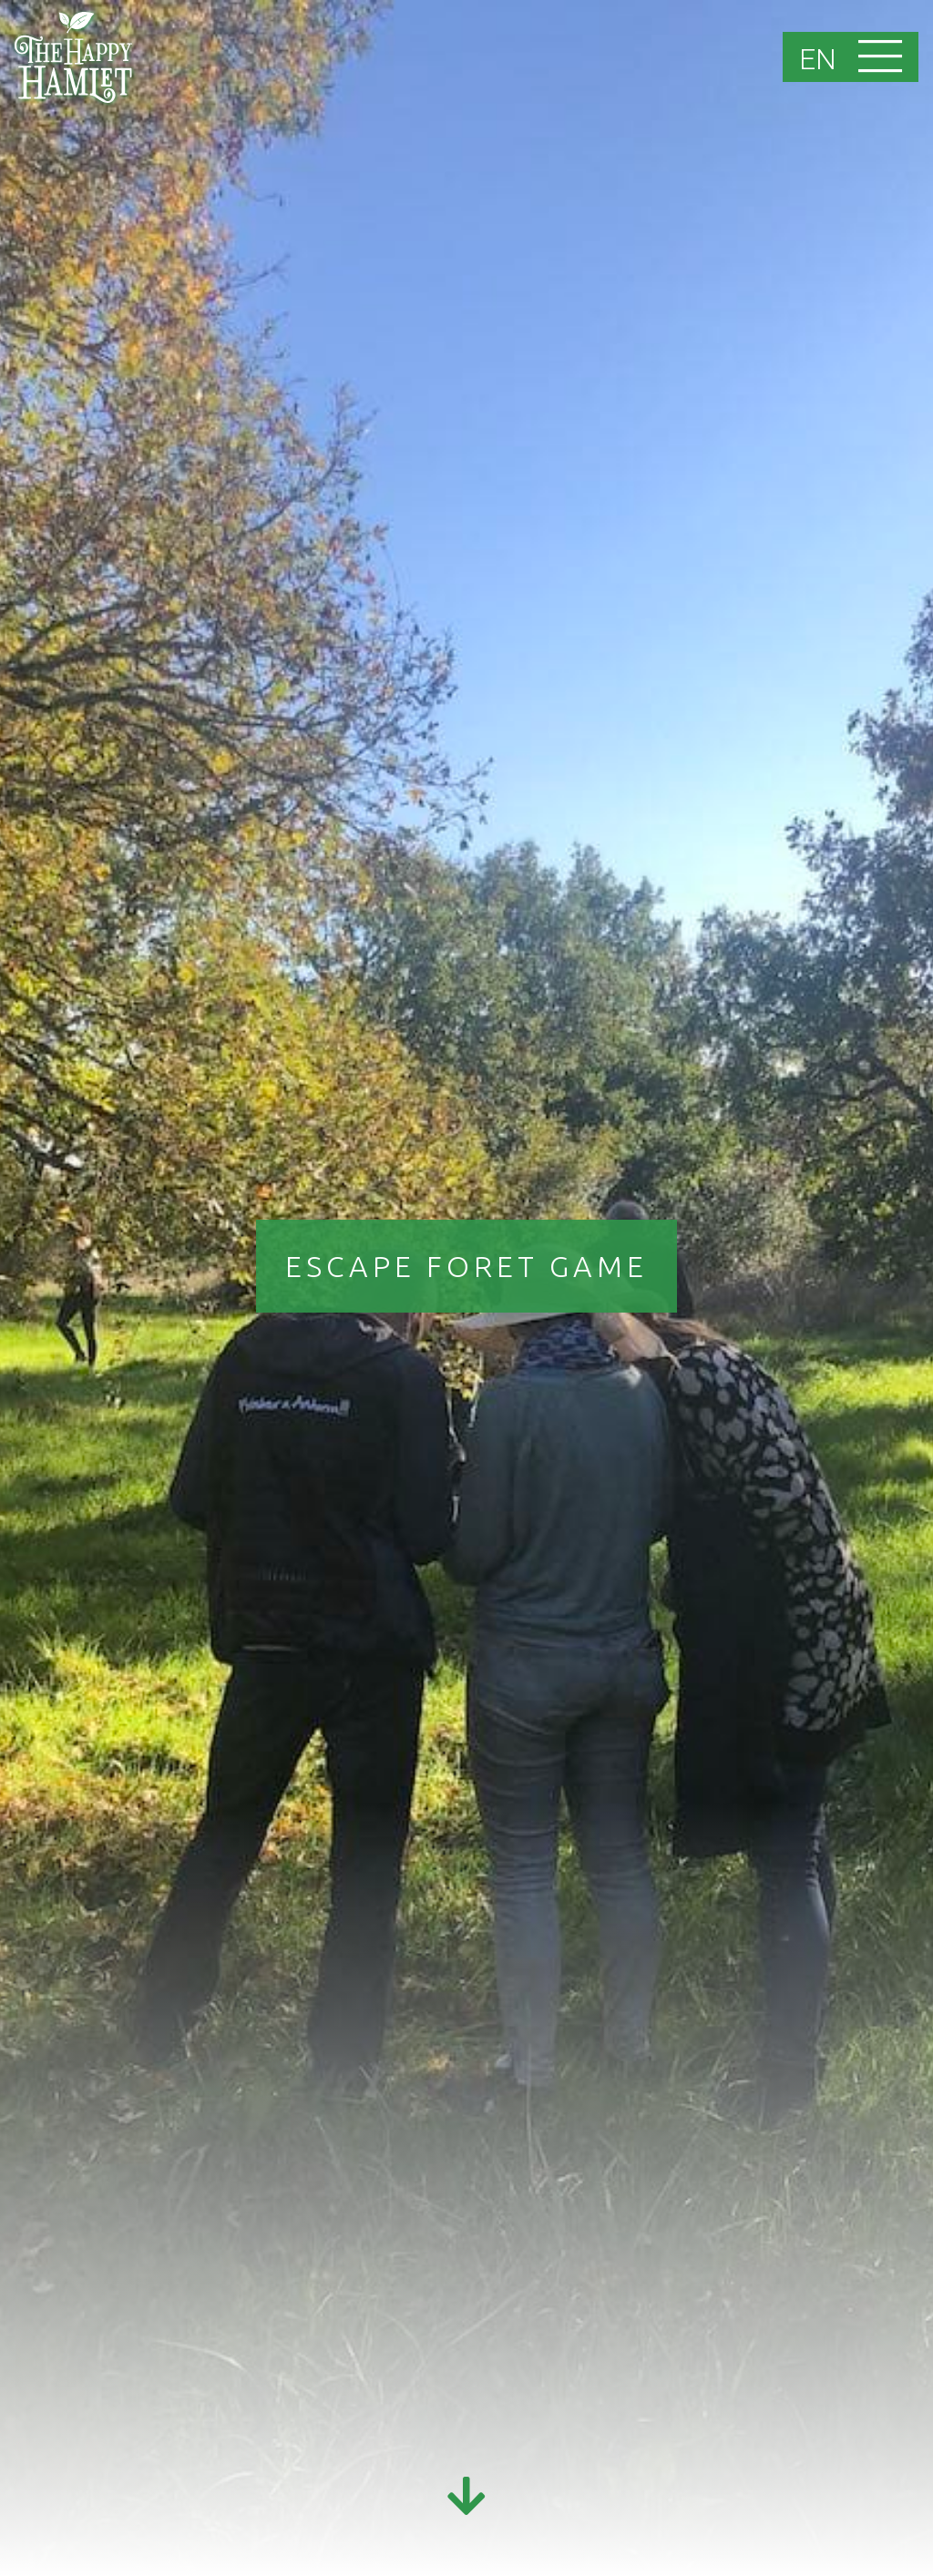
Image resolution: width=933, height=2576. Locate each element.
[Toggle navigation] (882, 58)
